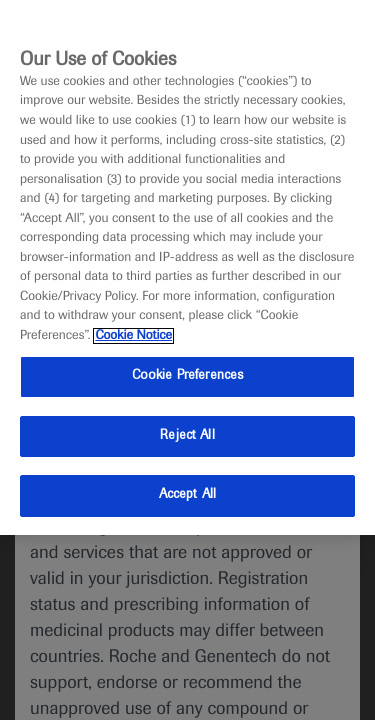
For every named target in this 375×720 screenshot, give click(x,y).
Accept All (187, 495)
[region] (187, 267)
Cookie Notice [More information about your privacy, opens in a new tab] (133, 336)
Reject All (187, 436)
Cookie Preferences (187, 376)
